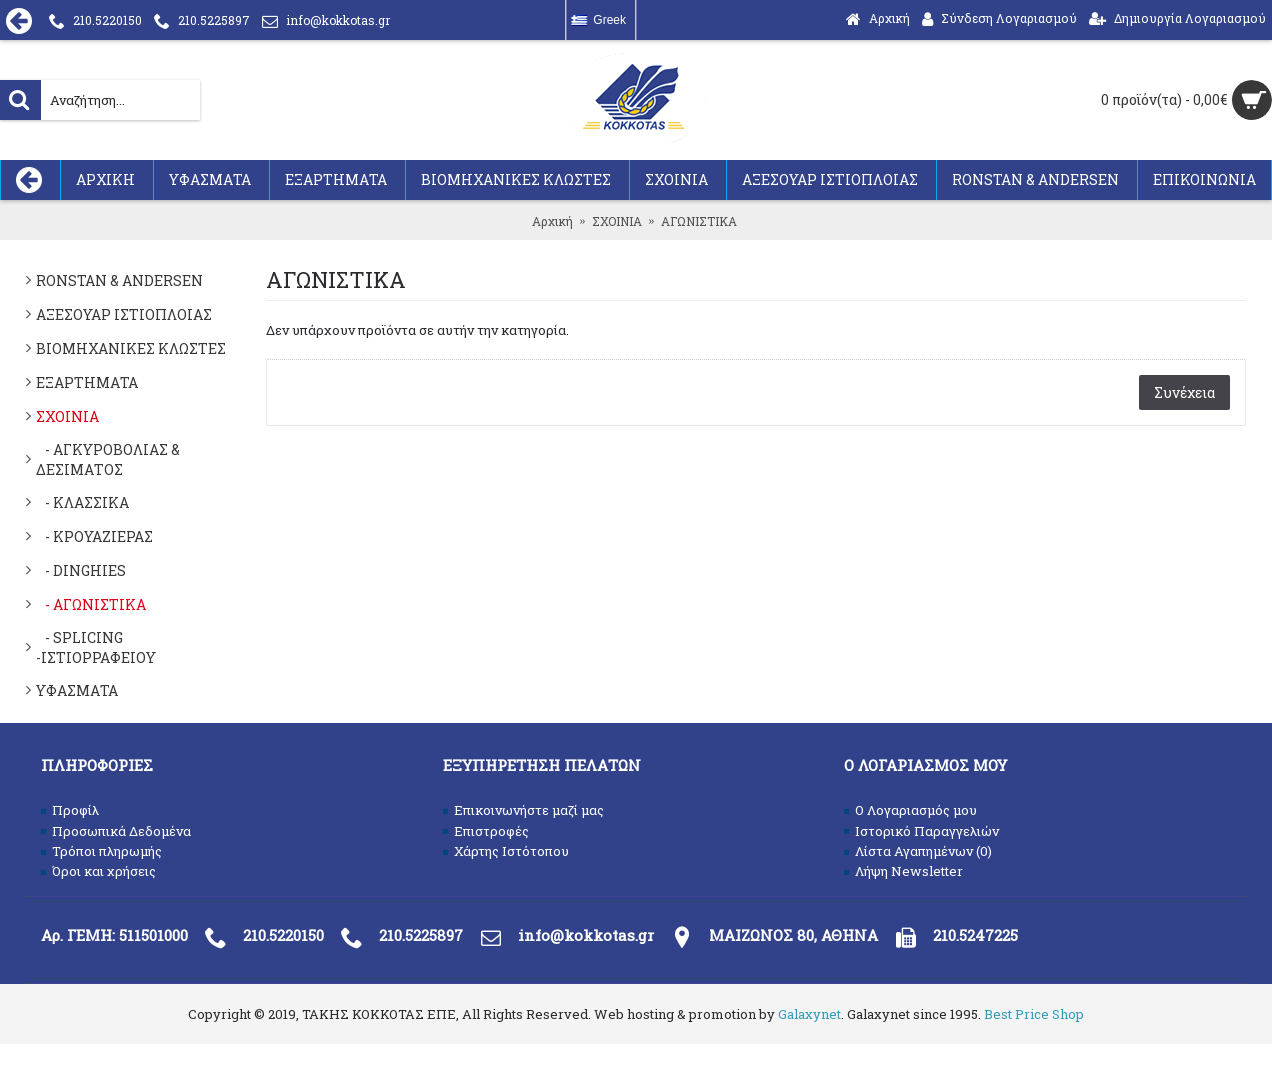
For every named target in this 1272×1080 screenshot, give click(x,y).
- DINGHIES (81, 570)
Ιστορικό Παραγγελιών (921, 831)
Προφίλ (70, 810)
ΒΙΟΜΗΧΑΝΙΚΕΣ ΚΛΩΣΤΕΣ (131, 348)
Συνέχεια (1184, 392)
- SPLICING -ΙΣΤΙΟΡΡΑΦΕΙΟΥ (96, 647)
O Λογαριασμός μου (910, 810)
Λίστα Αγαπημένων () (918, 851)
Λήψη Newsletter (903, 871)
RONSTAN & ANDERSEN (119, 280)
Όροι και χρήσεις (98, 871)
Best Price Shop (1034, 1014)
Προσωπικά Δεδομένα (116, 831)
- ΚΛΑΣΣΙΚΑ (82, 502)
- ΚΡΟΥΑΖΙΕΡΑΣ (94, 536)
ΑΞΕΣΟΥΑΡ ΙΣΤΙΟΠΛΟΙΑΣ (124, 314)
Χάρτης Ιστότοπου (506, 851)
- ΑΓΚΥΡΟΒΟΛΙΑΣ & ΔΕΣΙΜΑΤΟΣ (108, 459)
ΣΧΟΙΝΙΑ (67, 416)
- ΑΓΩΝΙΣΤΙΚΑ (91, 604)
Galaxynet (809, 1014)
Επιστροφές (486, 831)
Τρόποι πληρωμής (101, 851)
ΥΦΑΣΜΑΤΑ (77, 690)
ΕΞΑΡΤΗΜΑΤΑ (87, 382)
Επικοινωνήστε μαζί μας (523, 810)
